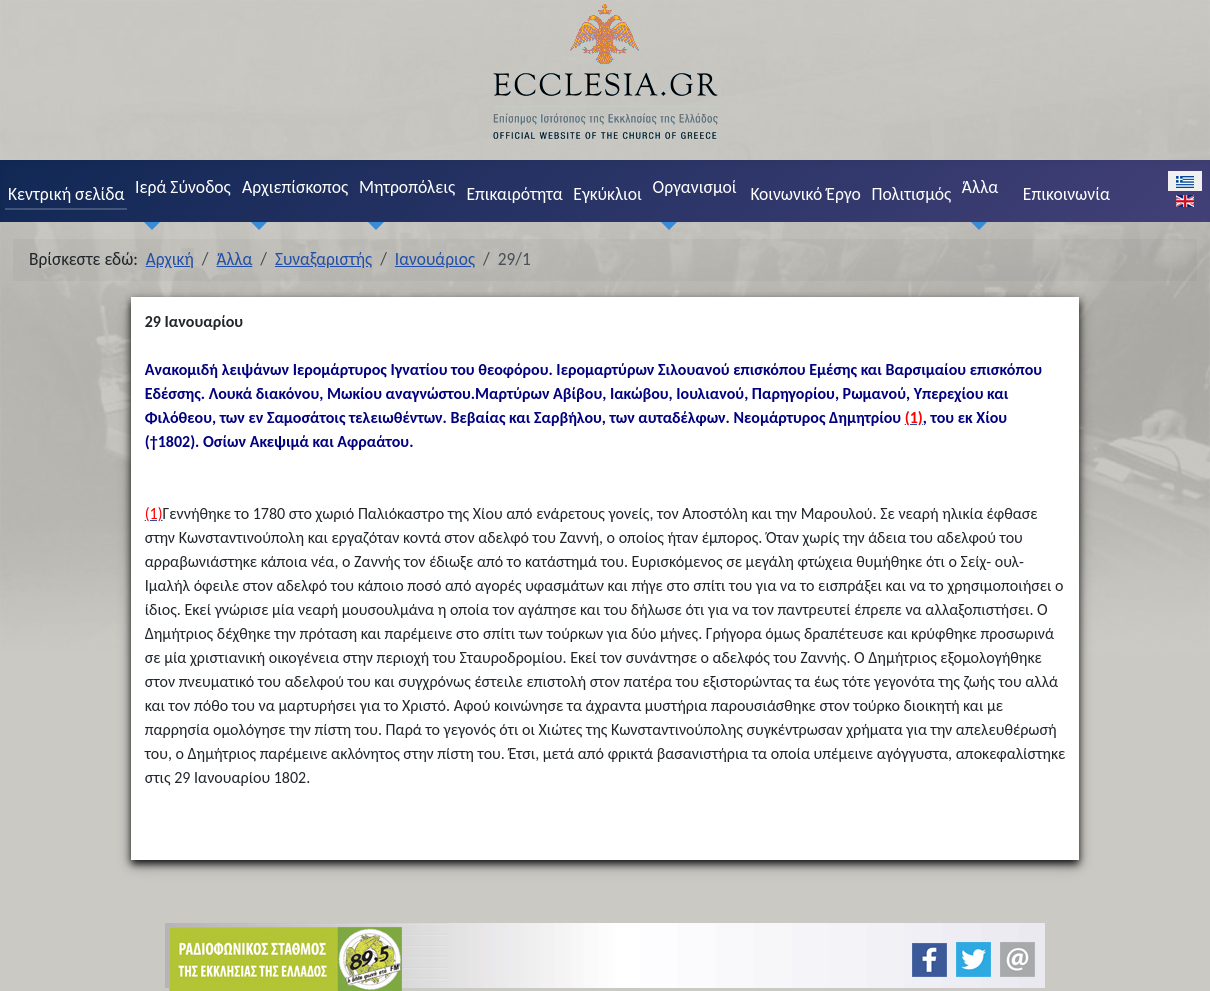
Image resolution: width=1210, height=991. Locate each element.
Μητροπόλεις (407, 187)
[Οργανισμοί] (665, 225)
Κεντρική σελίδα (66, 194)
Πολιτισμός (912, 194)
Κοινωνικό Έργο (805, 194)
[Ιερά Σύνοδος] (147, 225)
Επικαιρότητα (514, 194)
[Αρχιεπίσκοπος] (254, 225)
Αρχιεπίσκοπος (295, 187)
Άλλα (980, 187)
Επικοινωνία (1066, 194)
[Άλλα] (974, 225)
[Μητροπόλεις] (371, 225)
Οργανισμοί (694, 187)
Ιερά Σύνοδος (183, 187)
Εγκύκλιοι (607, 194)
